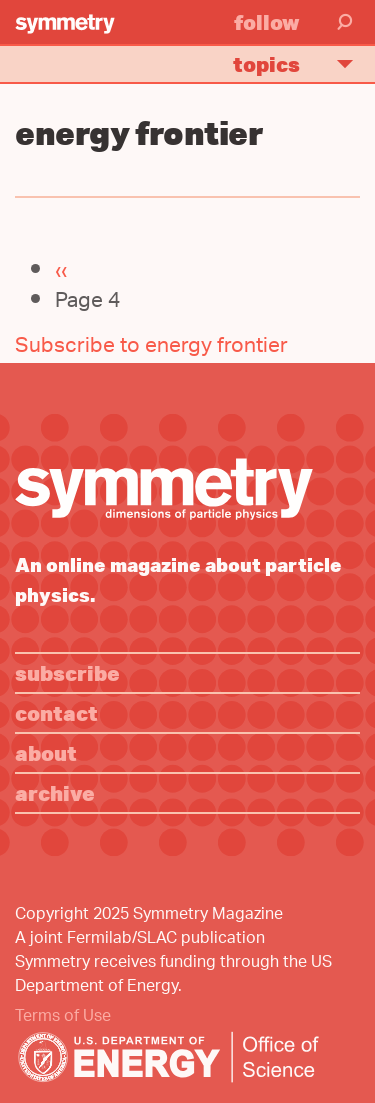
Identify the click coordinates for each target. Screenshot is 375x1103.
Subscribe (67, 672)
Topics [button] (301, 63)
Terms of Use (63, 1017)
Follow (267, 21)
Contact (56, 712)
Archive (55, 792)
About (46, 752)
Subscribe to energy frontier (151, 347)
